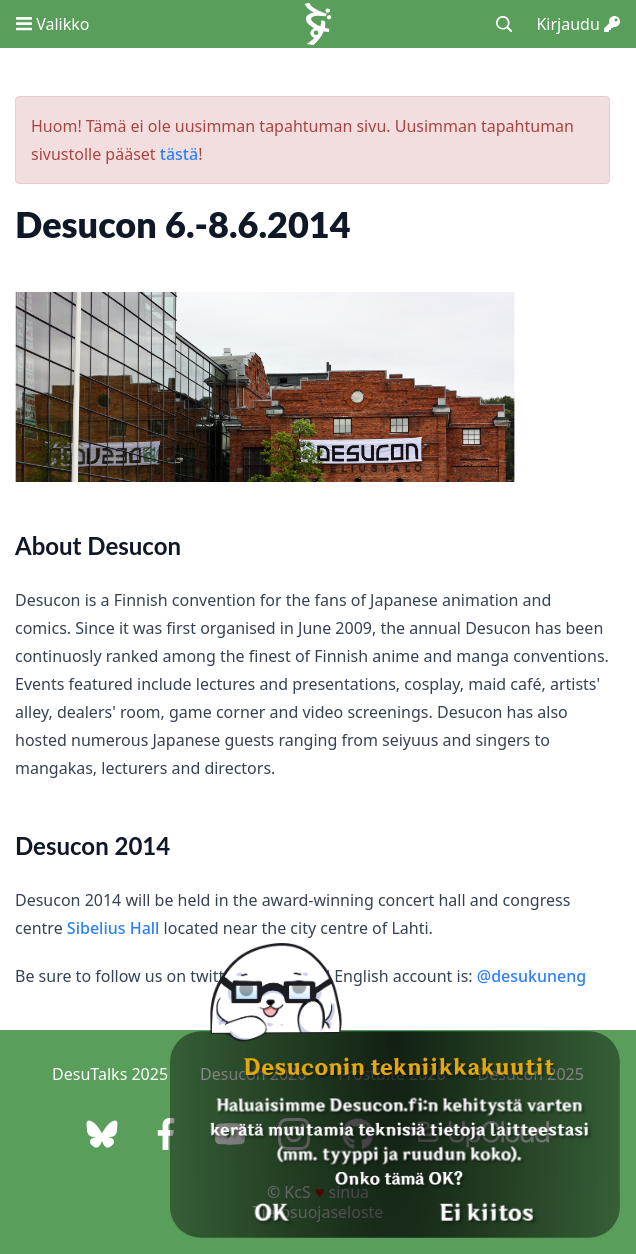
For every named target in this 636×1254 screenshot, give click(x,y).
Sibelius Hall (113, 928)
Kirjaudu (578, 24)
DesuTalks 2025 (110, 1074)
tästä (179, 154)
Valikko (52, 24)
